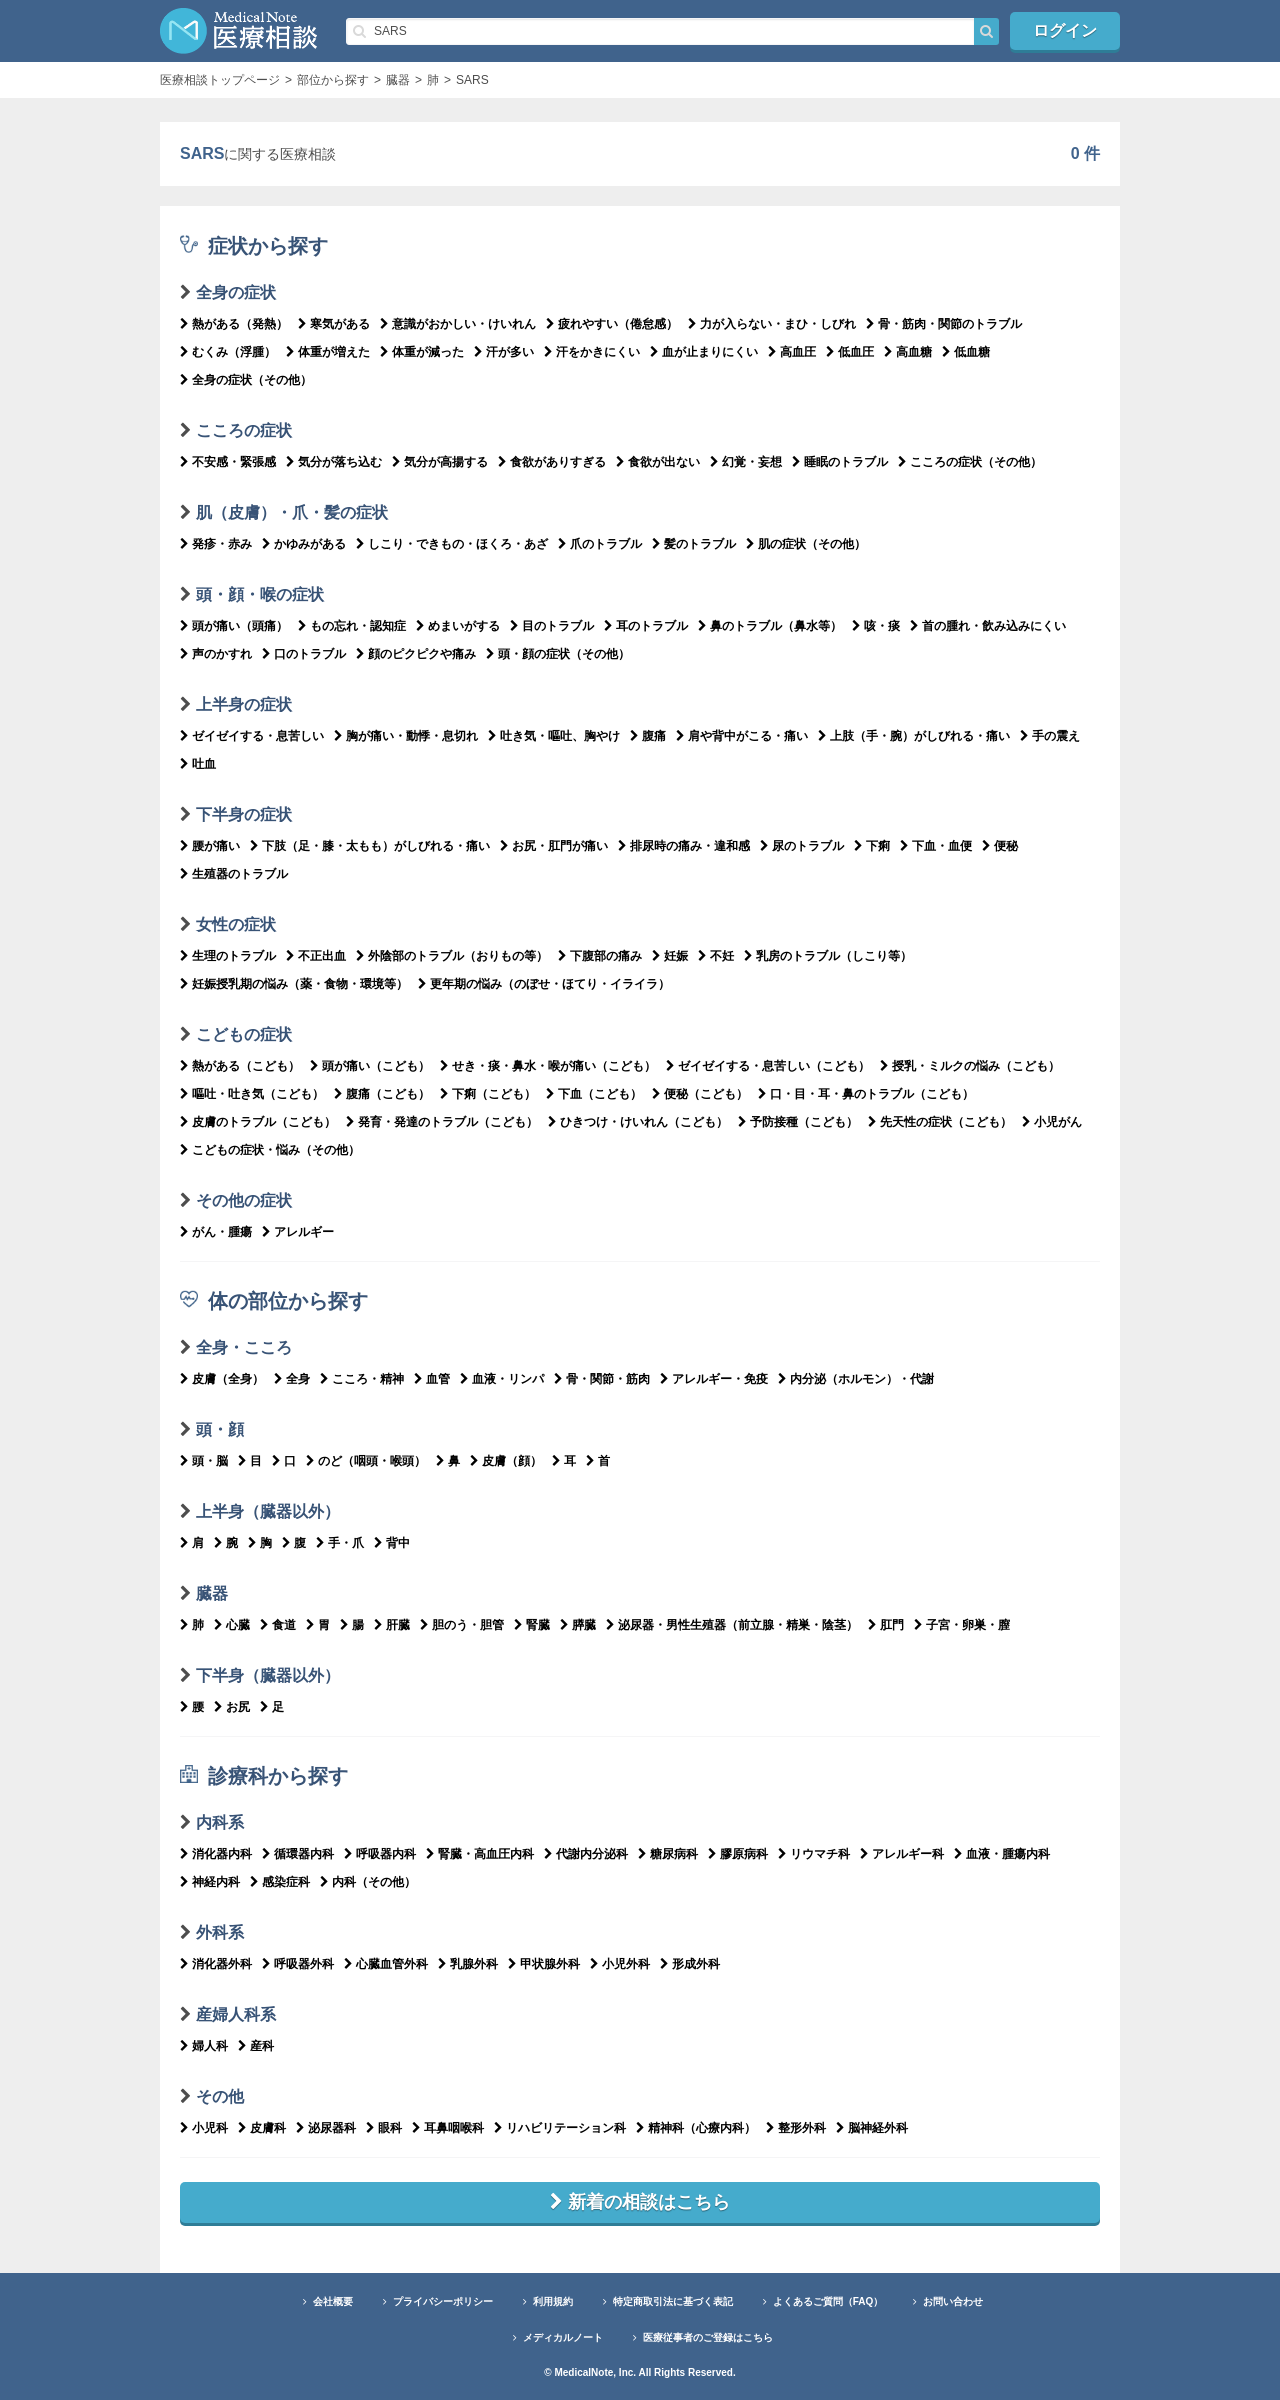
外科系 (220, 1932)
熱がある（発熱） (234, 324)
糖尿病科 (668, 1854)
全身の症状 (236, 292)
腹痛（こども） (382, 1094)
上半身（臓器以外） (268, 1511)
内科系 (220, 1822)
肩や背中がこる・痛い (742, 736)
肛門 (886, 1625)
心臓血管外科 (386, 1964)
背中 (392, 1543)
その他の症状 (244, 1200)
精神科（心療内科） (696, 2128)
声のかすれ (216, 654)
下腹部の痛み (600, 956)
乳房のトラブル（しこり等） (828, 956)
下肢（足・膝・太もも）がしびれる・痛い (370, 846)
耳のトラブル (646, 626)
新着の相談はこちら (640, 2202)
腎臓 (532, 1625)
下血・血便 (936, 846)
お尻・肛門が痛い (554, 846)
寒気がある (334, 324)
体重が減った (422, 352)
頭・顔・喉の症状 (260, 594)
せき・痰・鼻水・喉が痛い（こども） (548, 1066)
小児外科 (620, 1964)
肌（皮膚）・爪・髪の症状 (292, 512)
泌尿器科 (326, 2128)
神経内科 (210, 1882)
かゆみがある (304, 544)
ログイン (1065, 30)
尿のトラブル (802, 846)
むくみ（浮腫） (228, 352)
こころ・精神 (362, 1379)
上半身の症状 (244, 704)
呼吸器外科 (298, 1964)
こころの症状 (244, 430)
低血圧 (850, 352)
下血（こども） (594, 1094)
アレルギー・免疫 (714, 1379)
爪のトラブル (600, 544)
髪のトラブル (694, 544)
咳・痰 (876, 626)
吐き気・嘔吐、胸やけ (554, 736)
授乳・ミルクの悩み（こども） (970, 1066)
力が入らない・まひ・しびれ (772, 324)
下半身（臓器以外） (268, 1675)
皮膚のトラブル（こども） (258, 1122)
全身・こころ (244, 1347)
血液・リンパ (502, 1379)
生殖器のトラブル (234, 874)
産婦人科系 (236, 2014)
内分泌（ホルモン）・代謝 (856, 1379)
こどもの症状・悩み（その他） (270, 1150)
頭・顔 (220, 1429)
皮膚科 (262, 2128)
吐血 (198, 764)
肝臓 (392, 1625)
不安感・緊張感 (228, 462)
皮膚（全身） (222, 1379)
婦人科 (204, 2046)
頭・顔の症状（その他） (558, 654)
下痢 (872, 846)
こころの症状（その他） (970, 462)
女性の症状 (236, 924)
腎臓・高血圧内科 (480, 1854)
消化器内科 (216, 1854)
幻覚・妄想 (746, 462)
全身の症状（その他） (246, 380)
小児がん (1052, 1122)
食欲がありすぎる (552, 462)
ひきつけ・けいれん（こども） (638, 1122)
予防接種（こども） (798, 1122)
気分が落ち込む (334, 462)
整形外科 (796, 2128)
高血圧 (792, 352)
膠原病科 (738, 1854)
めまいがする (458, 626)
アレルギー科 (902, 1854)
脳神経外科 (872, 2128)
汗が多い (504, 352)
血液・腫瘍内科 (1002, 1854)
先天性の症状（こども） (940, 1122)
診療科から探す (264, 1776)
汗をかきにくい (592, 352)
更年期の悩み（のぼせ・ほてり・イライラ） (544, 984)
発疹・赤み (216, 544)
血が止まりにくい (704, 352)
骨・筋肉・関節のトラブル (944, 324)
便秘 (1000, 846)
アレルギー (298, 1232)
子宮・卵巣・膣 (962, 1625)
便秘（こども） (700, 1094)
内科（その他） (368, 1882)
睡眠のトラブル (840, 462)
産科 (256, 2046)
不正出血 (316, 956)
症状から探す (254, 246)
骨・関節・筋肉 (602, 1379)
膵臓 (578, 1625)
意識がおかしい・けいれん (458, 324)
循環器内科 (298, 1854)
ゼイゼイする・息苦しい (252, 736)
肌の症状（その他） (806, 544)
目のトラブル (552, 626)
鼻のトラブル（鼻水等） (770, 626)
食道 (278, 1625)
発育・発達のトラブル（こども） (442, 1122)
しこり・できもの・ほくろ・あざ (452, 544)
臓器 (212, 1593)
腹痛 (648, 736)
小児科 (204, 2128)
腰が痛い (210, 846)
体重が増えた (328, 352)
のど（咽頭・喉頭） (366, 1461)
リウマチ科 (814, 1854)
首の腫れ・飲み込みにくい (988, 626)
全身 (292, 1379)
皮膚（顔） (506, 1461)
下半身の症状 (244, 814)
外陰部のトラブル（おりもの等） (452, 956)
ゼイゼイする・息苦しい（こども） (768, 1066)
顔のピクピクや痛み (416, 654)
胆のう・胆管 (462, 1625)
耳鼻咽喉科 (448, 2128)
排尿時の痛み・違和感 (684, 846)
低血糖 (966, 352)
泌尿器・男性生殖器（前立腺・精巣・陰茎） (732, 1625)
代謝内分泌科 (586, 1854)
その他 (220, 2096)
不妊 (716, 956)
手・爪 (340, 1543)
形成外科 (690, 1964)
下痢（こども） (488, 1094)
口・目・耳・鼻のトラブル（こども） (866, 1094)
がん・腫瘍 (216, 1232)
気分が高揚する (440, 462)
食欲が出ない (658, 462)
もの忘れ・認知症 (352, 626)
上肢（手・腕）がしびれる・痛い (914, 736)
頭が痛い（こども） (370, 1066)
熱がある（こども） (240, 1066)
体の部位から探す (274, 1301)
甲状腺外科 (544, 1964)
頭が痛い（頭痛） (234, 626)
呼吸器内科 (380, 1854)
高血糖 (908, 352)
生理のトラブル (228, 956)
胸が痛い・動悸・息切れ (406, 736)
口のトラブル (304, 654)
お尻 (232, 1707)
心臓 (232, 1625)
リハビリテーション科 (560, 2128)
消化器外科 (216, 1964)
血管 (432, 1379)
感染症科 (280, 1882)
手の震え (1050, 736)
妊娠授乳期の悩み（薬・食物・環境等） (294, 984)
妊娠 (670, 956)
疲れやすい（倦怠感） (612, 324)
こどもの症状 (244, 1034)
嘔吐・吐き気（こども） (252, 1094)
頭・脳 (204, 1461)
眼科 (384, 2128)
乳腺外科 (468, 1964)
